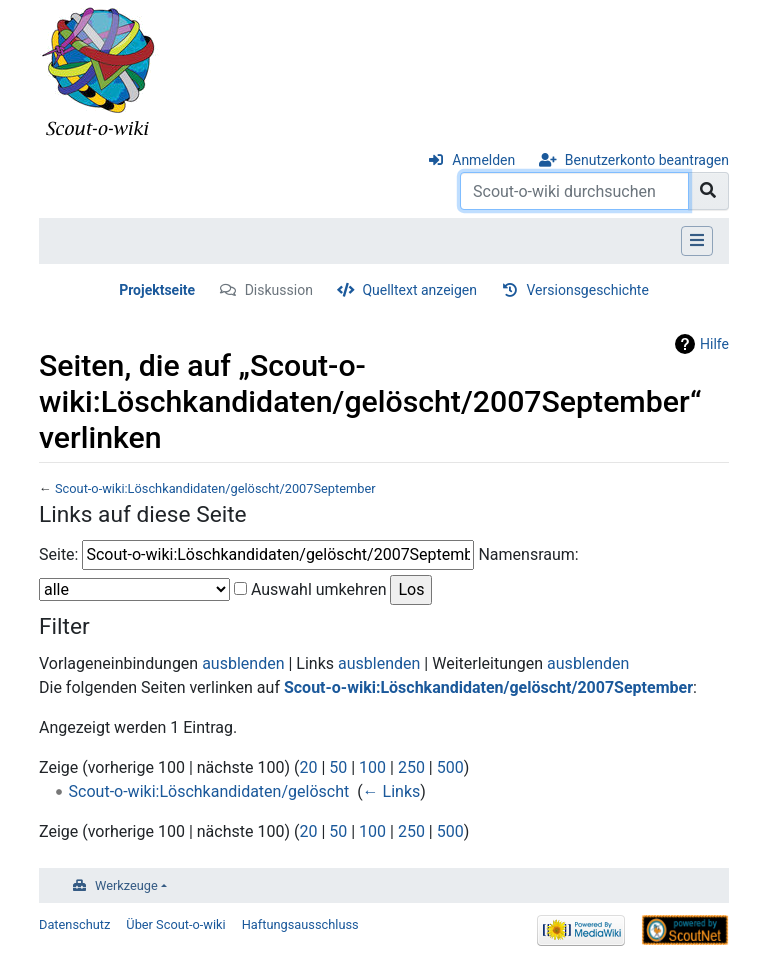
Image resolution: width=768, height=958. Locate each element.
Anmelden (483, 160)
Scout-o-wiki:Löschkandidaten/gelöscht (209, 791)
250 (411, 767)
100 (372, 767)
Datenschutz (74, 924)
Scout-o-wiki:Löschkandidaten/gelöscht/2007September (215, 488)
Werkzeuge (126, 885)
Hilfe (714, 344)
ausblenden (243, 663)
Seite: (58, 554)
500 (450, 767)
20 (308, 767)
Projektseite (157, 290)
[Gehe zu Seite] (708, 191)
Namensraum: (528, 554)
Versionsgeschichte (588, 290)
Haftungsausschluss (300, 924)
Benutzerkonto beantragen (647, 160)
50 (338, 767)
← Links (392, 791)
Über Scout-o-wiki (175, 924)
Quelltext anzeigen (419, 290)
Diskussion (279, 290)
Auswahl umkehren (319, 589)
